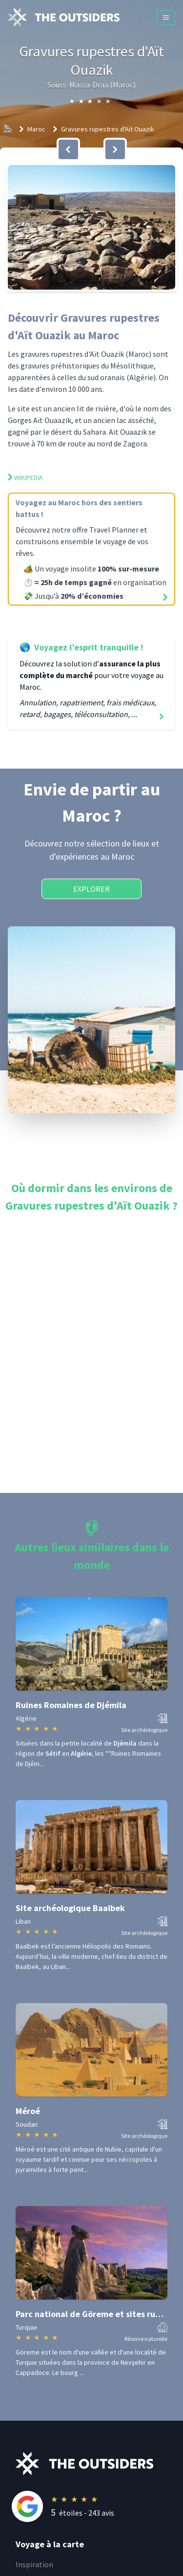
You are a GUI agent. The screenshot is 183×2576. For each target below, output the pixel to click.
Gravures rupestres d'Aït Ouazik (107, 129)
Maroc (36, 129)
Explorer (91, 889)
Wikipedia (25, 477)
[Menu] (166, 17)
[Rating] (99, 2506)
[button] (91, 227)
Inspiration (34, 2564)
